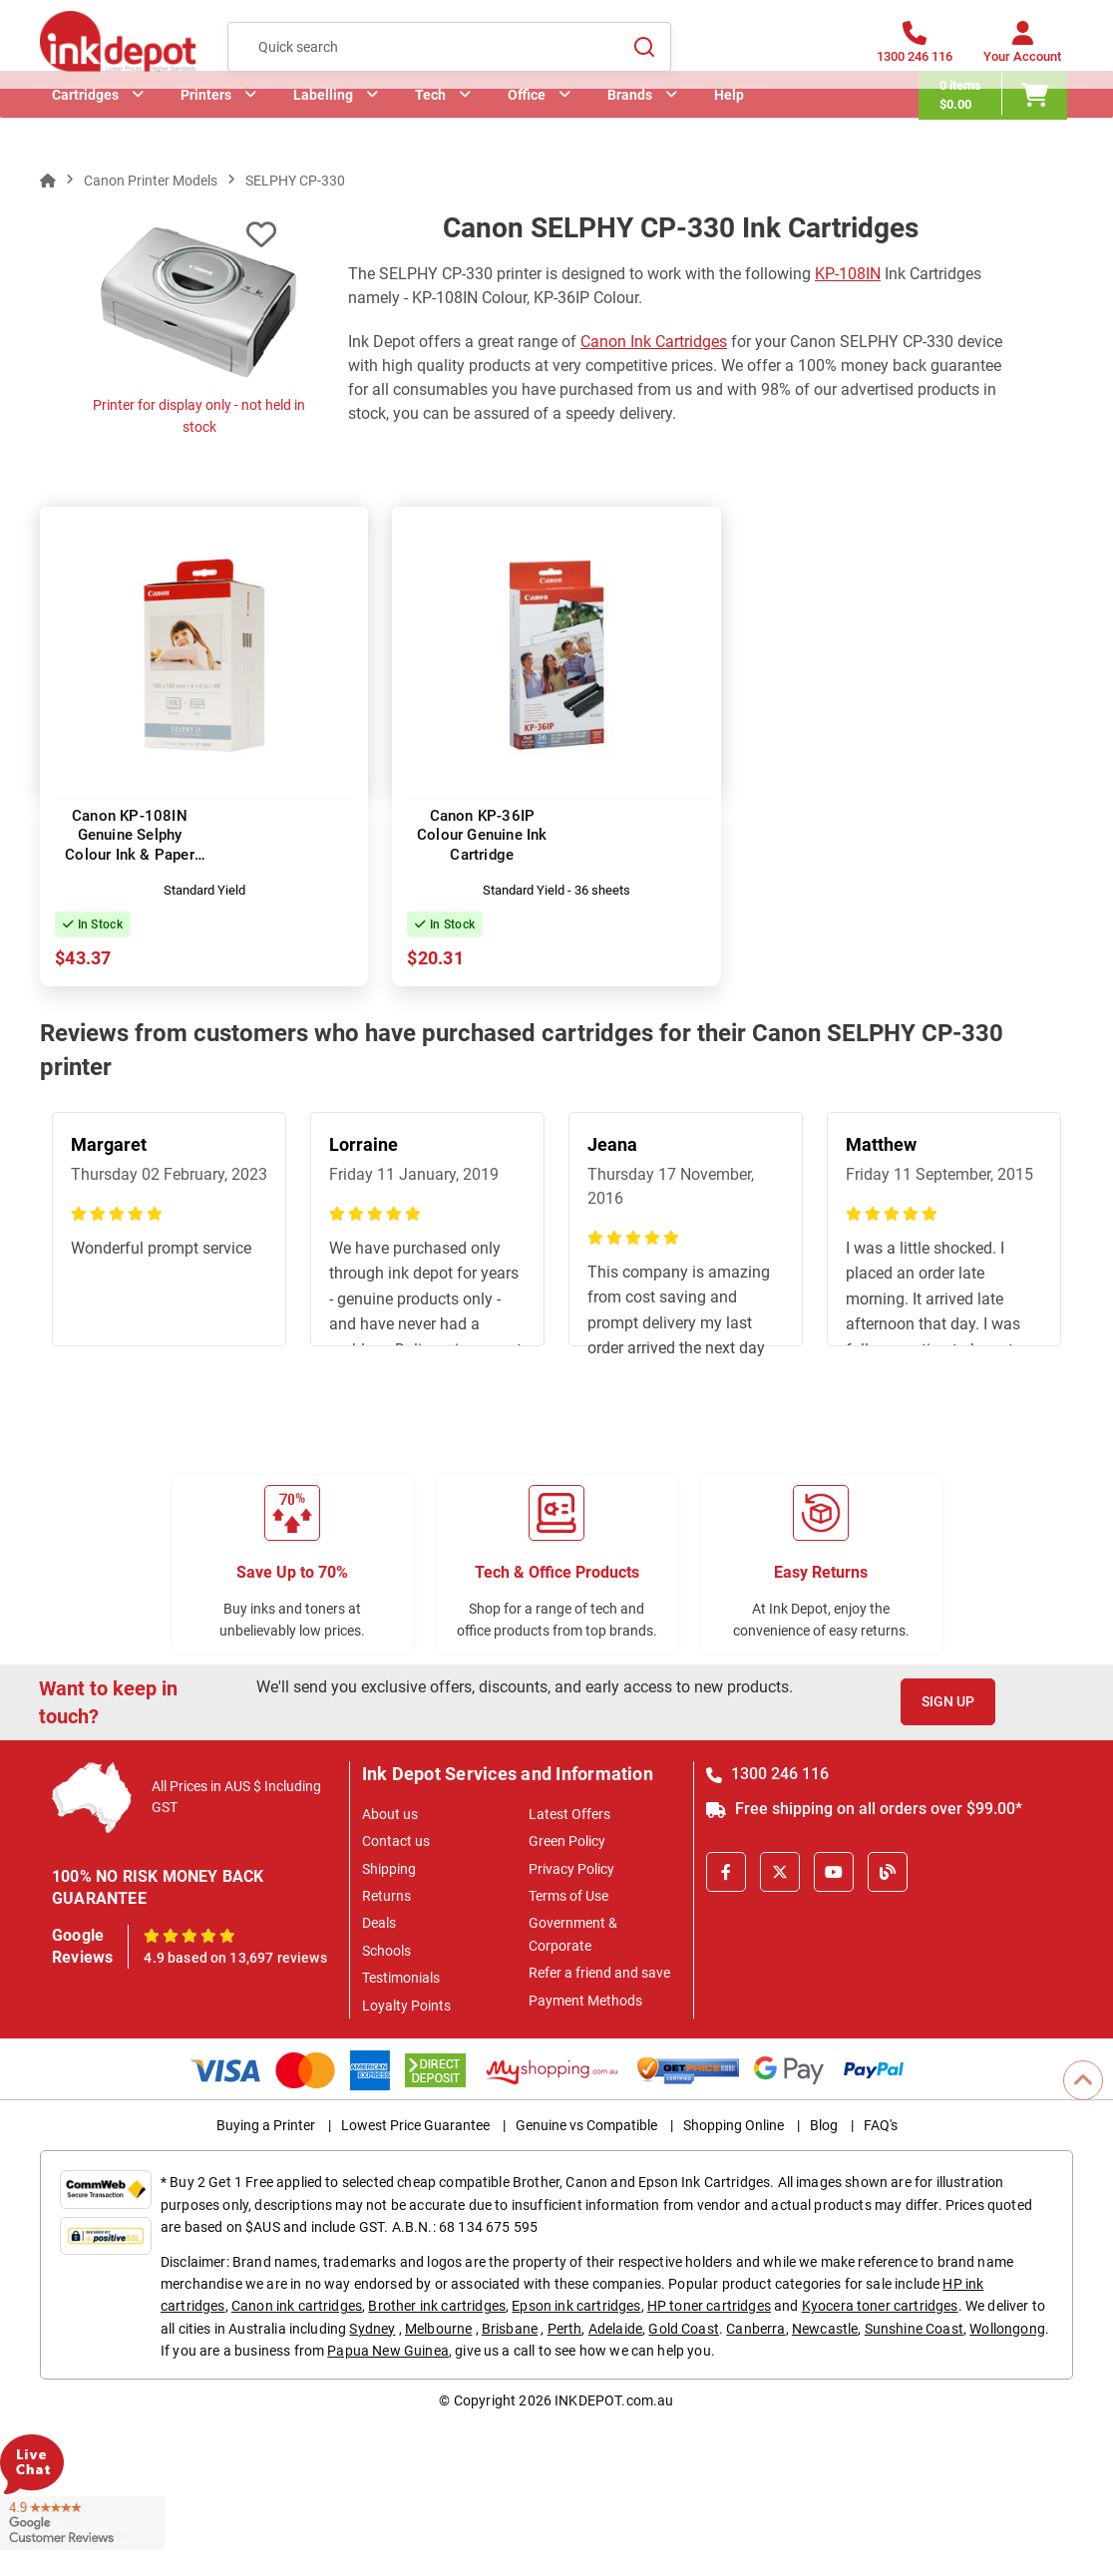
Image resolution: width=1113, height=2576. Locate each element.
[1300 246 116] (914, 52)
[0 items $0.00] (999, 125)
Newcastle (825, 2329)
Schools (386, 1951)
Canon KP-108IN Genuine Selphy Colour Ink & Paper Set (129, 845)
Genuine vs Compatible (586, 2125)
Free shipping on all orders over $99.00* (864, 1808)
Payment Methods (585, 2001)
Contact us (396, 1841)
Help (729, 125)
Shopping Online (733, 2125)
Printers (206, 125)
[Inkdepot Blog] (888, 1872)
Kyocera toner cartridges (880, 2306)
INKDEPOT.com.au (614, 2400)
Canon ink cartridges (296, 2306)
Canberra (755, 2329)
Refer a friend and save (599, 1973)
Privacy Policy (571, 1869)
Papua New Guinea (388, 2351)
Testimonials (401, 1978)
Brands (629, 125)
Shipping (389, 1869)
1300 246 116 (767, 1773)
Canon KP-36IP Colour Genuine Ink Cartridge (482, 835)
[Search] (644, 51)
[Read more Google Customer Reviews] (82, 2522)
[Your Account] (1022, 52)
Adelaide (615, 2329)
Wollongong (1007, 2329)
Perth (565, 2329)
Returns (386, 1896)
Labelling (323, 125)
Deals (379, 1923)
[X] (780, 1872)
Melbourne (438, 2329)
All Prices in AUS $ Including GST (236, 1796)
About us (390, 1814)
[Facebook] (726, 1872)
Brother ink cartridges (437, 2306)
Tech (430, 125)
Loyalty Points (406, 2006)
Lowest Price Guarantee (415, 2125)
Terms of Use (568, 1896)
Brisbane (510, 2329)
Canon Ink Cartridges (653, 341)
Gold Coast (683, 2329)
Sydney (372, 2329)
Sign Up (948, 1701)
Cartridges (85, 125)
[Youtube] (834, 1872)
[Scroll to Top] (1083, 2080)
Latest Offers (569, 1814)
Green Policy (567, 1841)
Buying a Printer (265, 2125)
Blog (824, 2125)
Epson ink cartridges (576, 2306)
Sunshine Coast (914, 2329)
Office (527, 125)
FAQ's (881, 2125)
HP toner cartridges (709, 2306)
